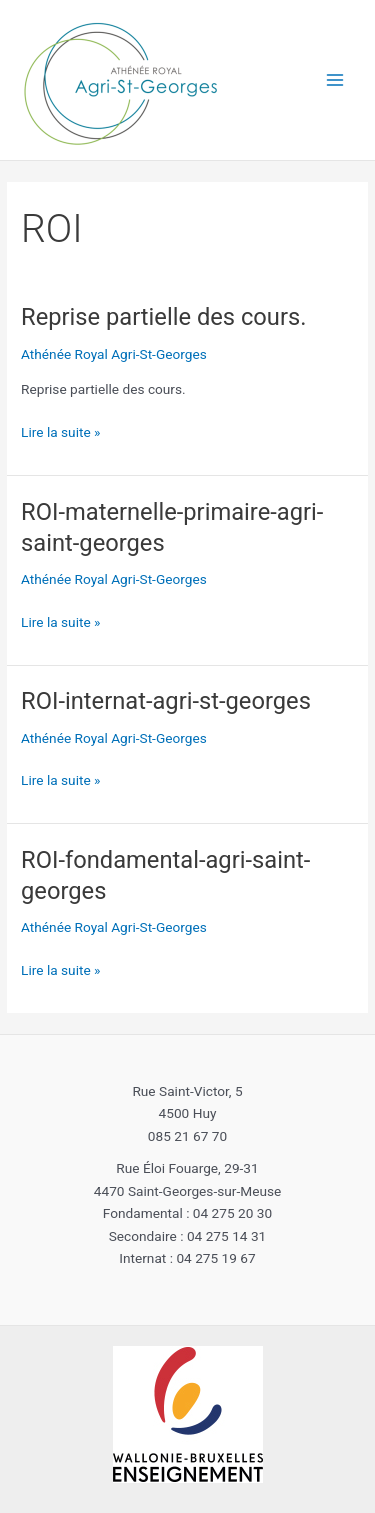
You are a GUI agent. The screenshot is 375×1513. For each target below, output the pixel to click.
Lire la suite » (60, 432)
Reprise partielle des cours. (163, 317)
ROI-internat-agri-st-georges (166, 701)
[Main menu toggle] (335, 80)
